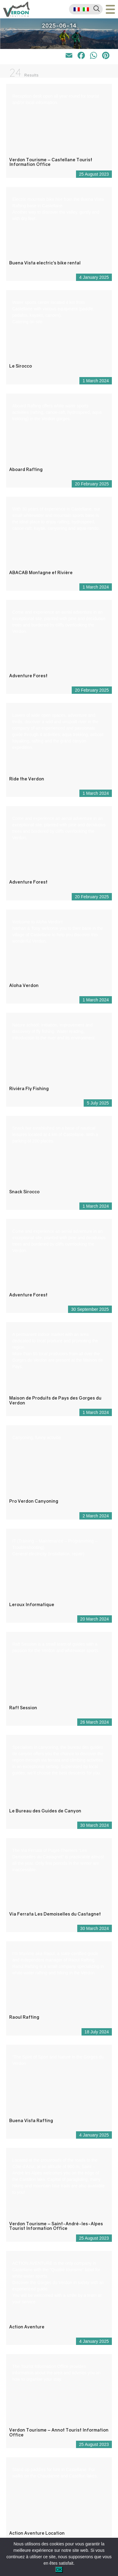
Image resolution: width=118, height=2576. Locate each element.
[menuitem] (76, 9)
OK (59, 2569)
